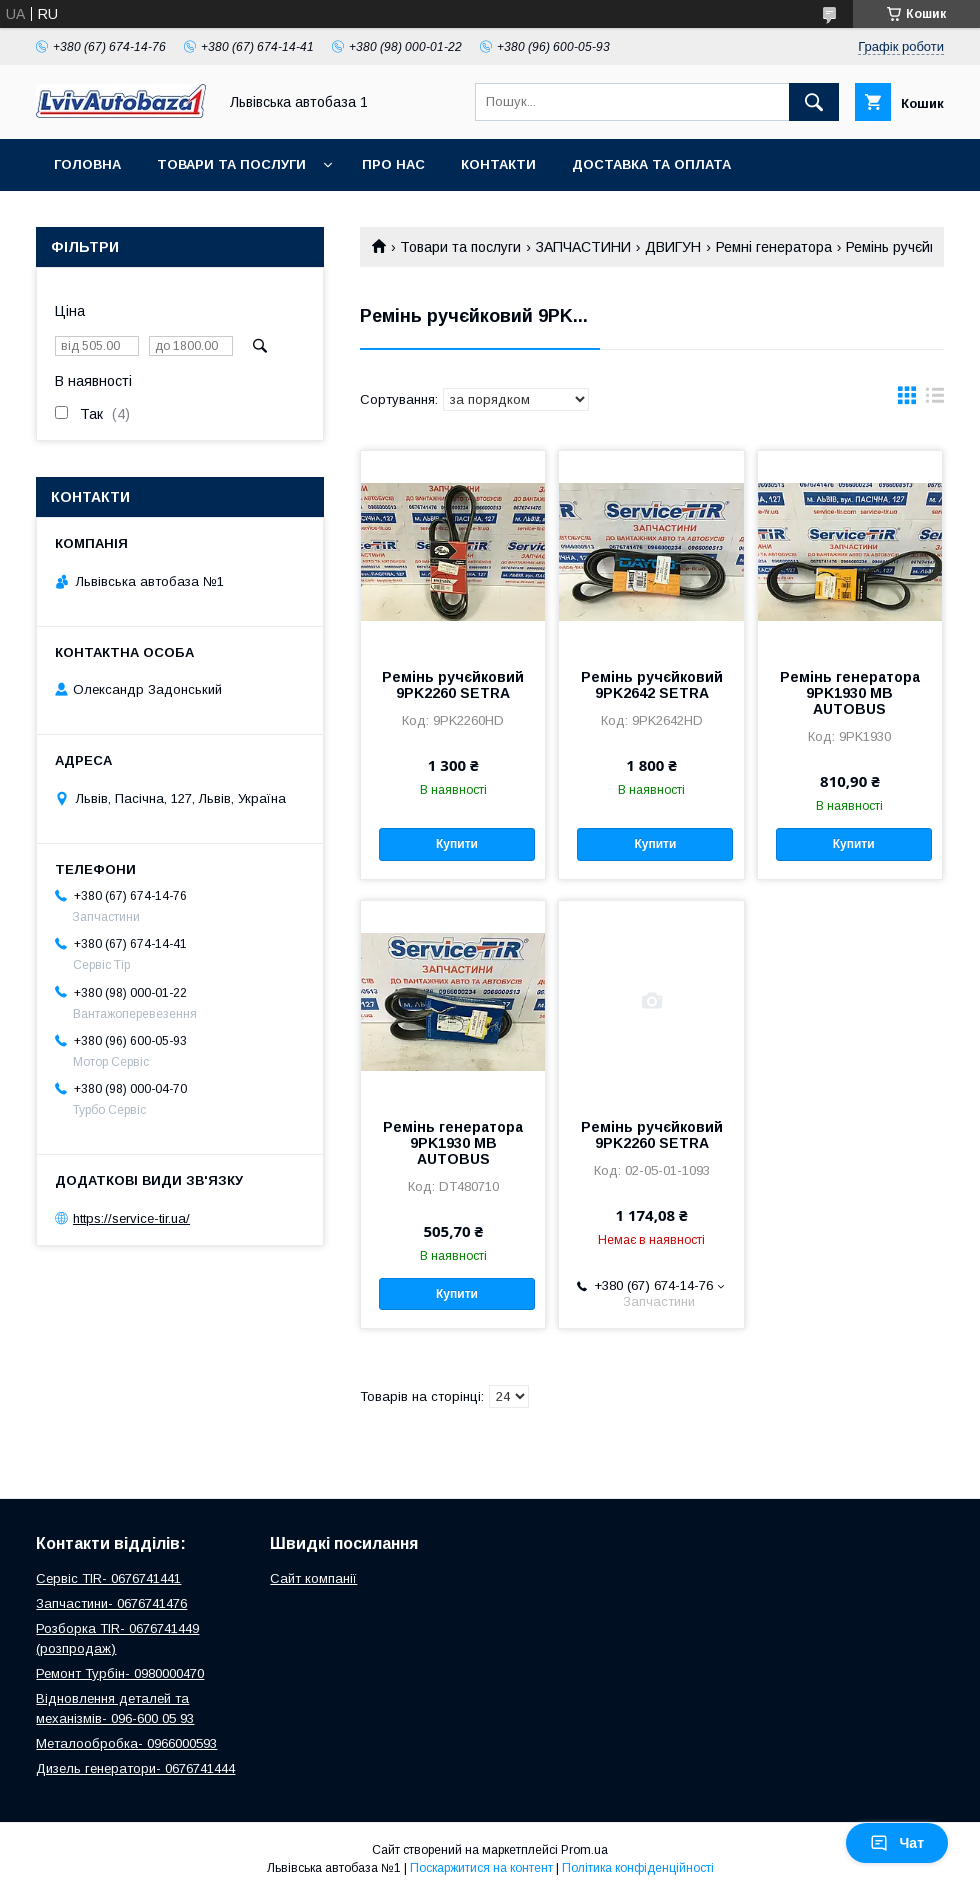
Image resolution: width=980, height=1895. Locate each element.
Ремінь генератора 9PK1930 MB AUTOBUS (850, 693)
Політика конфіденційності (638, 1868)
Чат (897, 1843)
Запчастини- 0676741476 (111, 1603)
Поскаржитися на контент (481, 1868)
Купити (457, 844)
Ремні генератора (774, 247)
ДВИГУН (673, 247)
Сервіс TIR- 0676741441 (108, 1578)
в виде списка (935, 400)
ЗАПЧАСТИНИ (583, 247)
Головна (87, 164)
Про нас (393, 164)
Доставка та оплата (651, 164)
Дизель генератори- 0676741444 (135, 1768)
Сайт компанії (313, 1578)
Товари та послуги (231, 164)
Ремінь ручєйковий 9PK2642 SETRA (652, 685)
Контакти (498, 164)
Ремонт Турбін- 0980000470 (120, 1673)
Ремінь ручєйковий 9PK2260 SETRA (453, 685)
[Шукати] (814, 102)
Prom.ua (584, 1850)
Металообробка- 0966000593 (126, 1743)
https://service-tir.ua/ (131, 1218)
